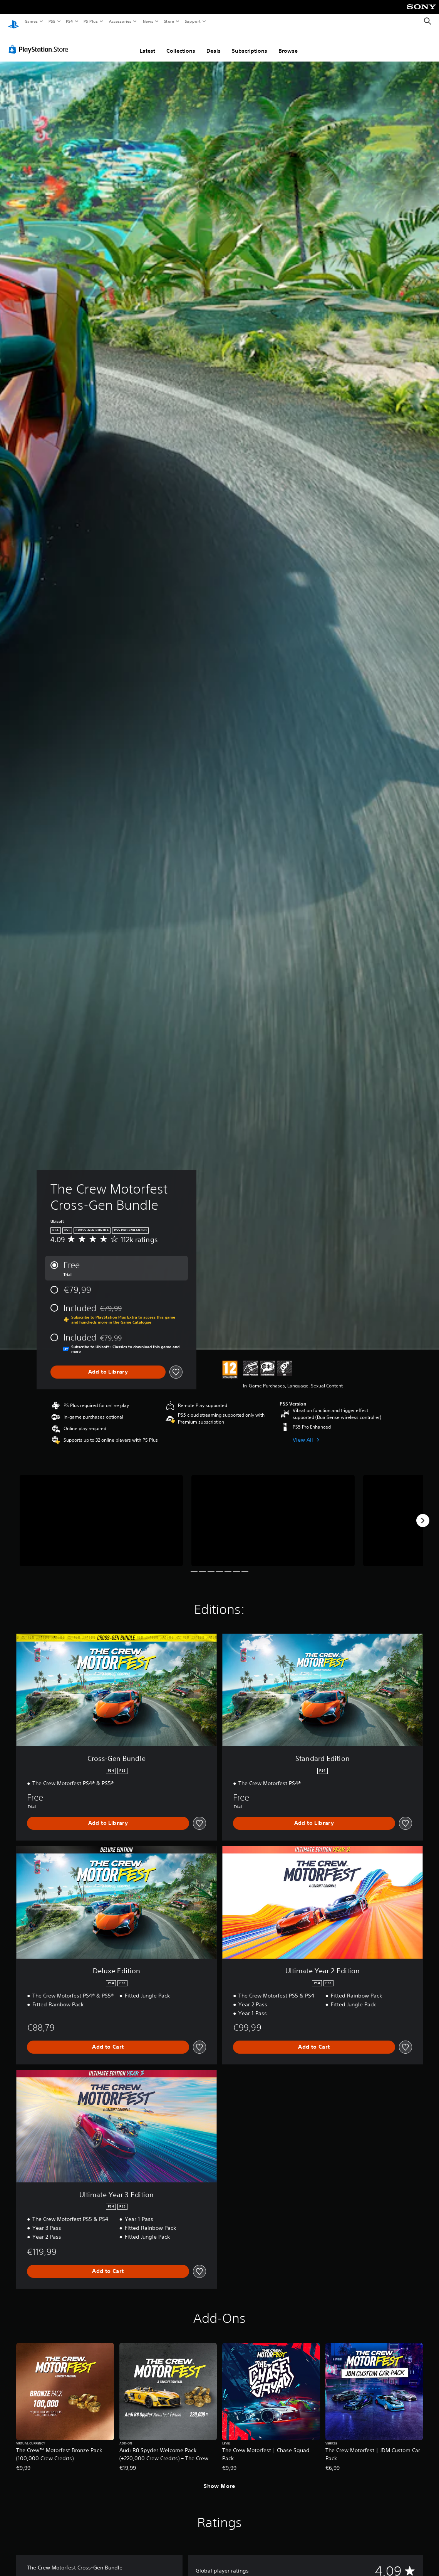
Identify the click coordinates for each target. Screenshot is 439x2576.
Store (169, 21)
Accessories (120, 21)
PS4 (69, 21)
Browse (288, 43)
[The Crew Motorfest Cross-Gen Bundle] (101, 1513)
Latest (147, 43)
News (148, 21)
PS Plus (91, 21)
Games (30, 21)
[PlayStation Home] (13, 21)
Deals (213, 43)
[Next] (422, 1513)
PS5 (51, 21)
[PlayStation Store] (40, 42)
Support (192, 21)
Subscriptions (249, 43)
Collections (180, 43)
